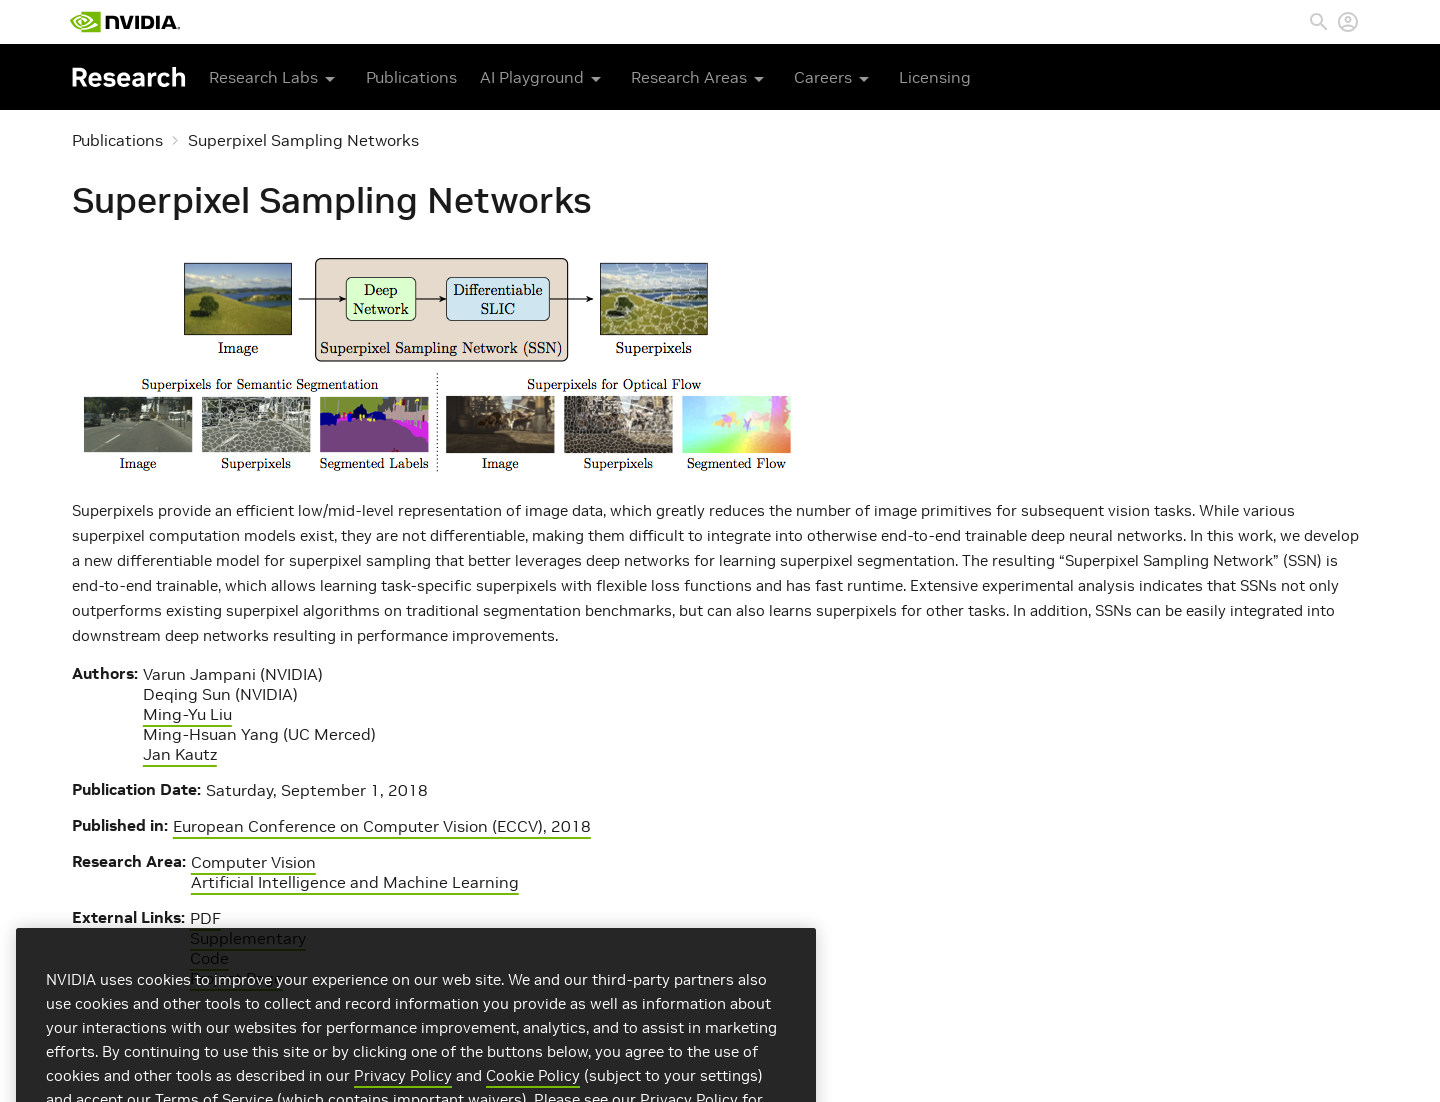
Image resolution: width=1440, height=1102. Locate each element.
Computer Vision (253, 862)
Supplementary (248, 938)
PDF (205, 918)
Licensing (935, 77)
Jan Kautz (180, 754)
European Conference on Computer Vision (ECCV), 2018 (382, 826)
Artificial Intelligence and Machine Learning (355, 882)
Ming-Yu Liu (187, 714)
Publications (411, 77)
